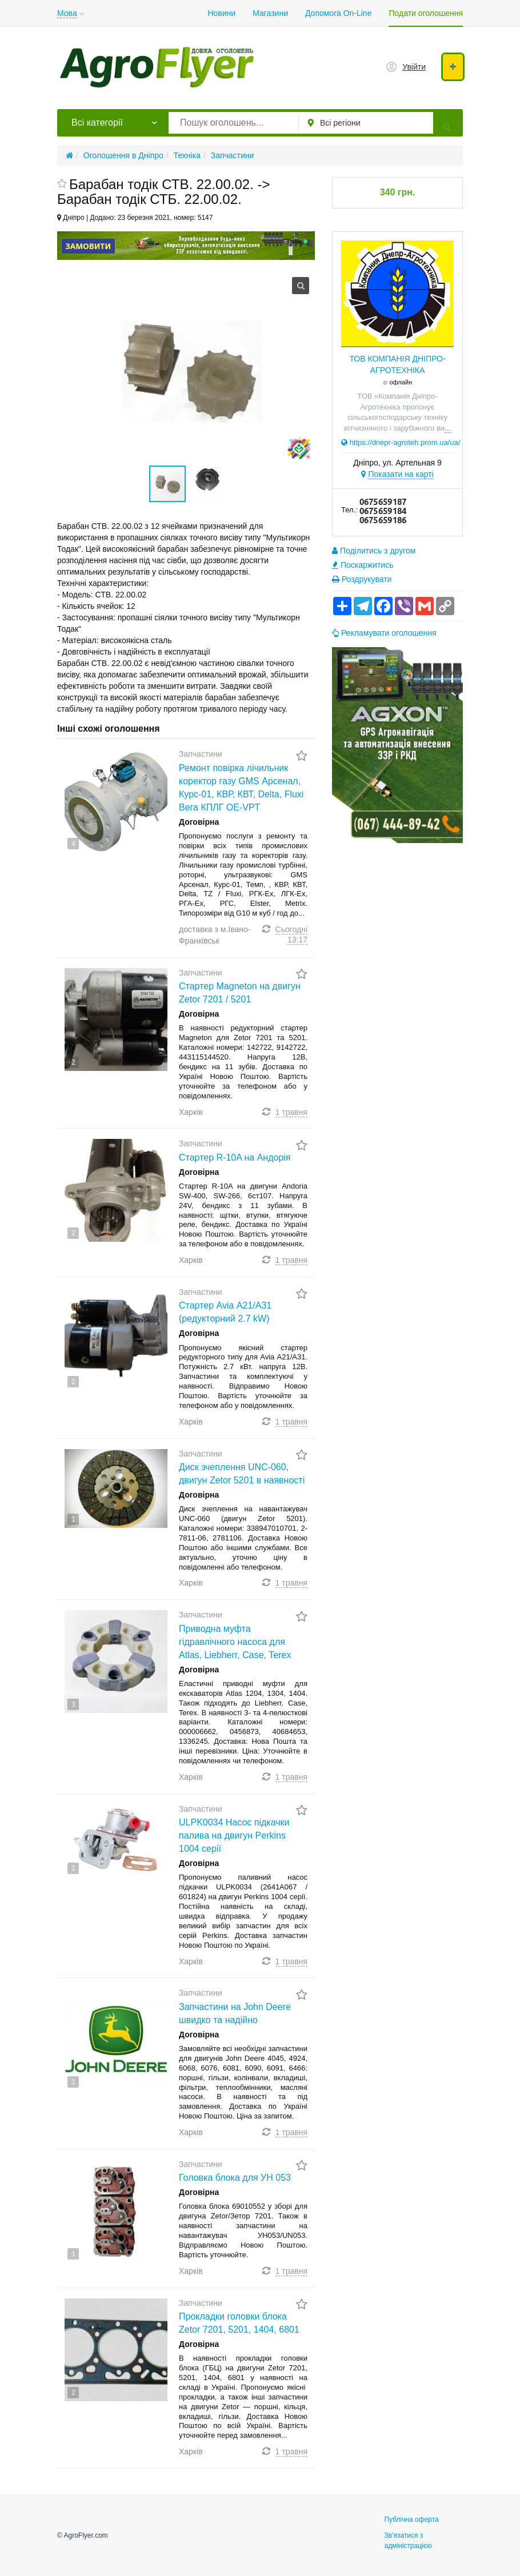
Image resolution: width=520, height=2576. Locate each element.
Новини (221, 13)
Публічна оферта (411, 2519)
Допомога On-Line (338, 13)
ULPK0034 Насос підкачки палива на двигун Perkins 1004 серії (234, 1835)
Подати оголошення (426, 13)
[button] (205, 483)
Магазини (270, 13)
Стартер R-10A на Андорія (235, 1157)
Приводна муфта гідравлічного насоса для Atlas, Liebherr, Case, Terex (235, 1642)
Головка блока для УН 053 (235, 2177)
